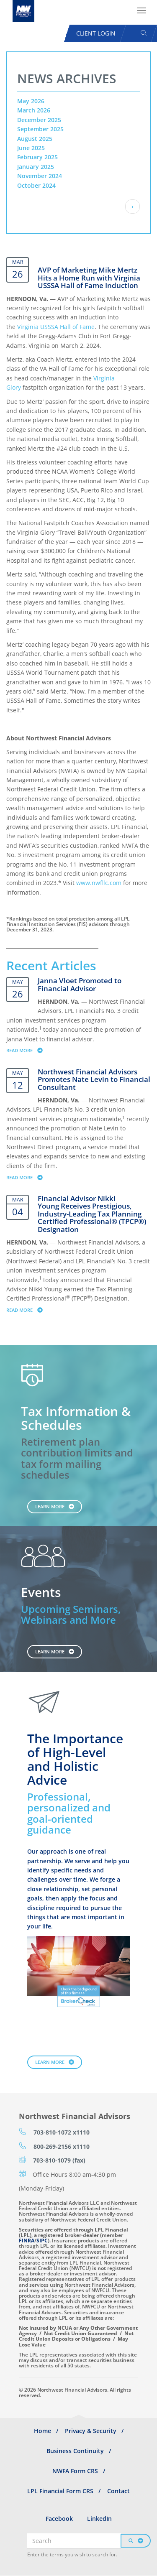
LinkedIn (99, 2518)
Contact (118, 2491)
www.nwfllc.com (98, 883)
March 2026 (33, 110)
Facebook (59, 2518)
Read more (28, 1050)
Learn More (49, 1506)
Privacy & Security (90, 2431)
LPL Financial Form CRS (60, 2491)
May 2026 (30, 101)
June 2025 (31, 148)
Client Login (96, 33)
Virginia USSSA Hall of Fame (56, 327)
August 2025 (34, 139)
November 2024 (39, 176)
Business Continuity (75, 2451)
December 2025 (39, 120)
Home (42, 2431)
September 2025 (40, 129)
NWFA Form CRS (75, 2471)
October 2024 (36, 185)
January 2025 (35, 167)
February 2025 (37, 157)
